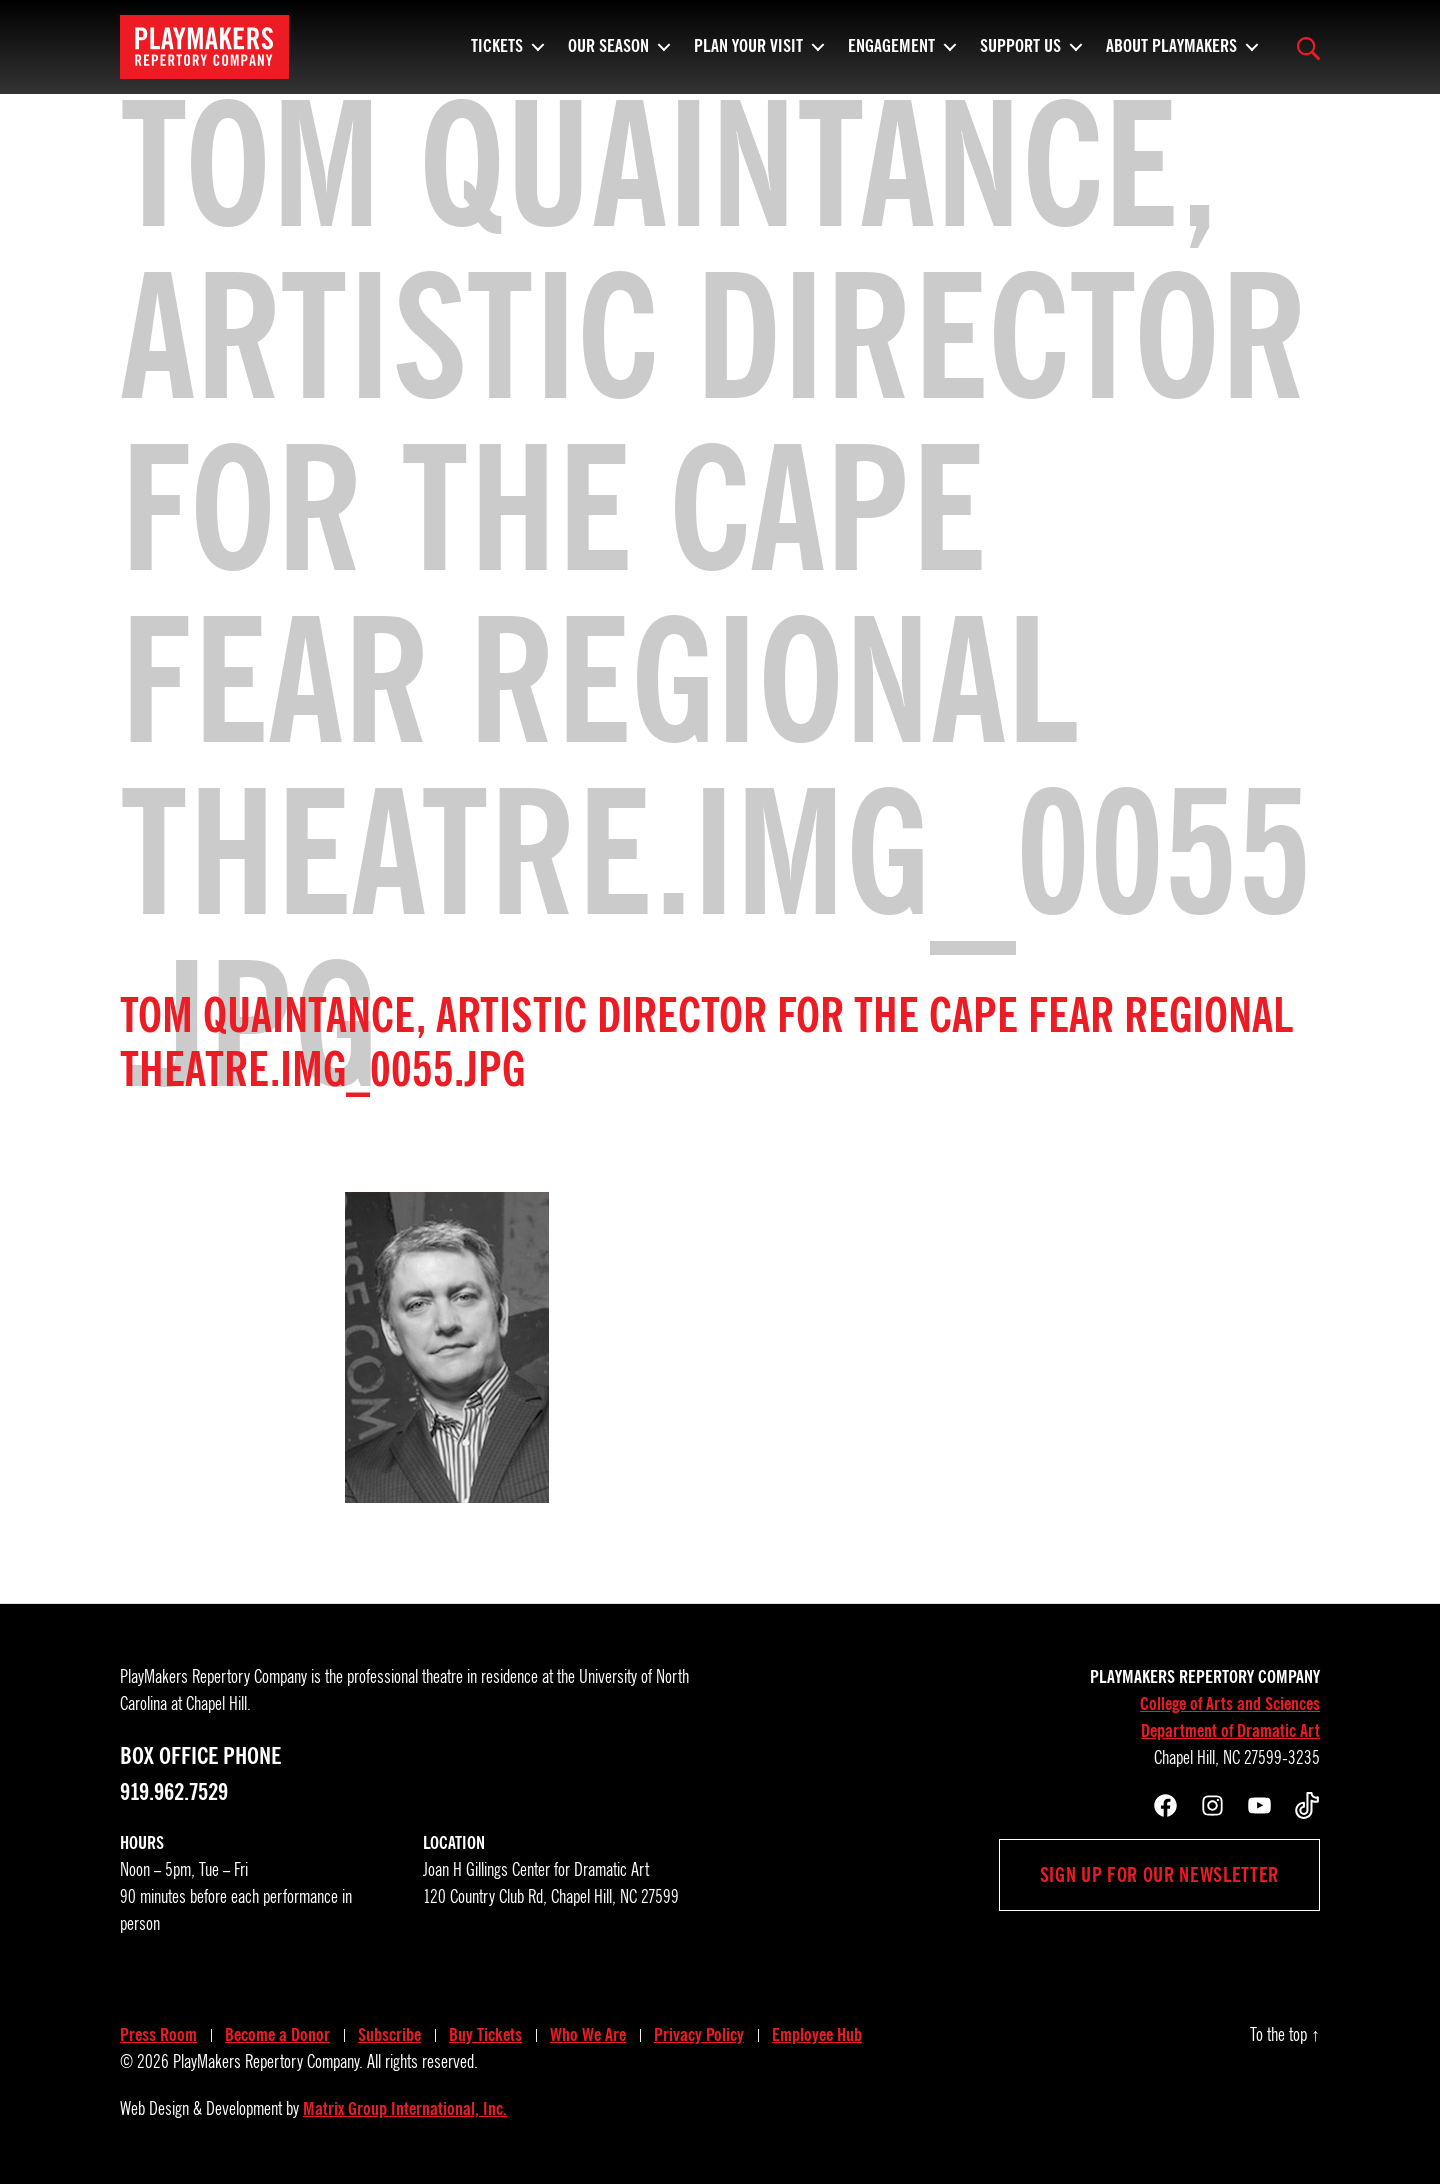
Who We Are (588, 2035)
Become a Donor (277, 2035)
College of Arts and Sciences (1230, 1704)
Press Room (158, 2035)
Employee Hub (817, 2035)
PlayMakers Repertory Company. (268, 2062)
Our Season (608, 55)
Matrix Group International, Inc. (405, 2109)
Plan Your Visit (748, 55)
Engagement (891, 55)
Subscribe (389, 2035)
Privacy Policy (699, 2035)
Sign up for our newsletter (1159, 1875)
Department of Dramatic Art (1230, 1731)
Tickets (497, 55)
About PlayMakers (1171, 55)
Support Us (1020, 55)
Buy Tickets (485, 2035)
